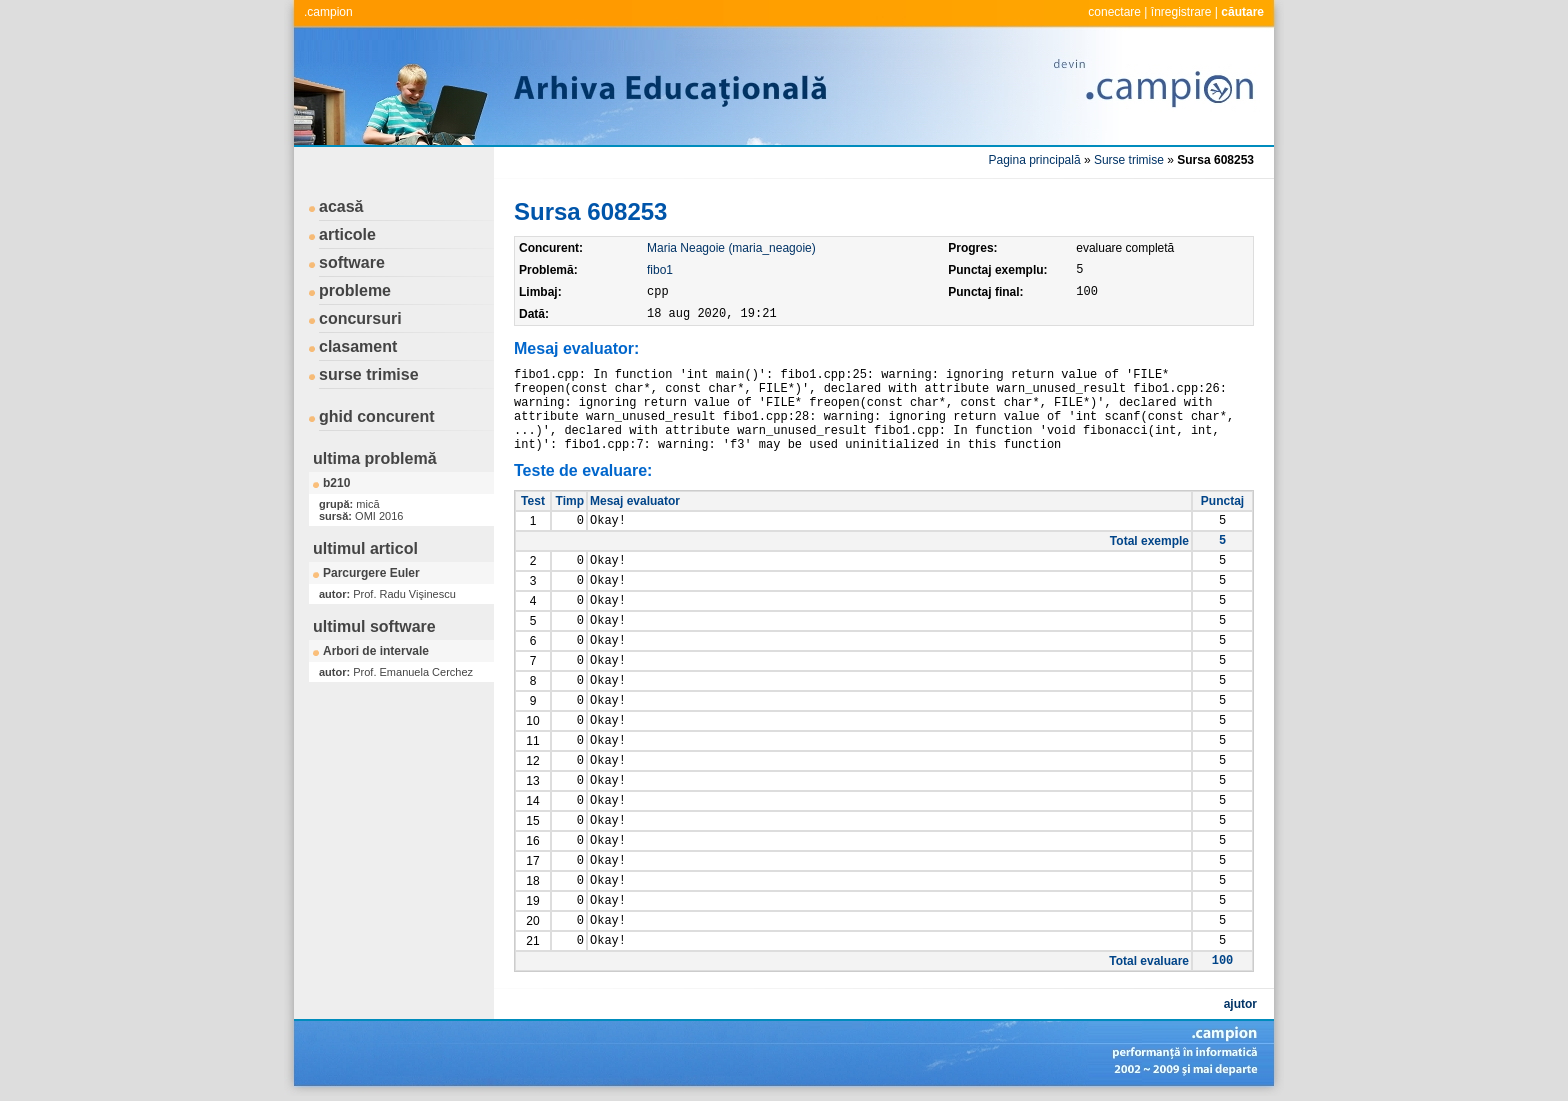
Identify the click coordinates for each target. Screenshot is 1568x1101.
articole (347, 234)
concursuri (360, 318)
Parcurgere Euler (371, 573)
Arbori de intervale (376, 651)
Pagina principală (1035, 160)
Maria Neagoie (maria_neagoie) (731, 248)
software (352, 262)
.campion (328, 12)
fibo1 (660, 270)
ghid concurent (377, 416)
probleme (355, 290)
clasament (358, 346)
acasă (341, 206)
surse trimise (369, 374)
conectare (1114, 12)
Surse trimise (1129, 160)
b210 (336, 483)
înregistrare (1181, 12)
